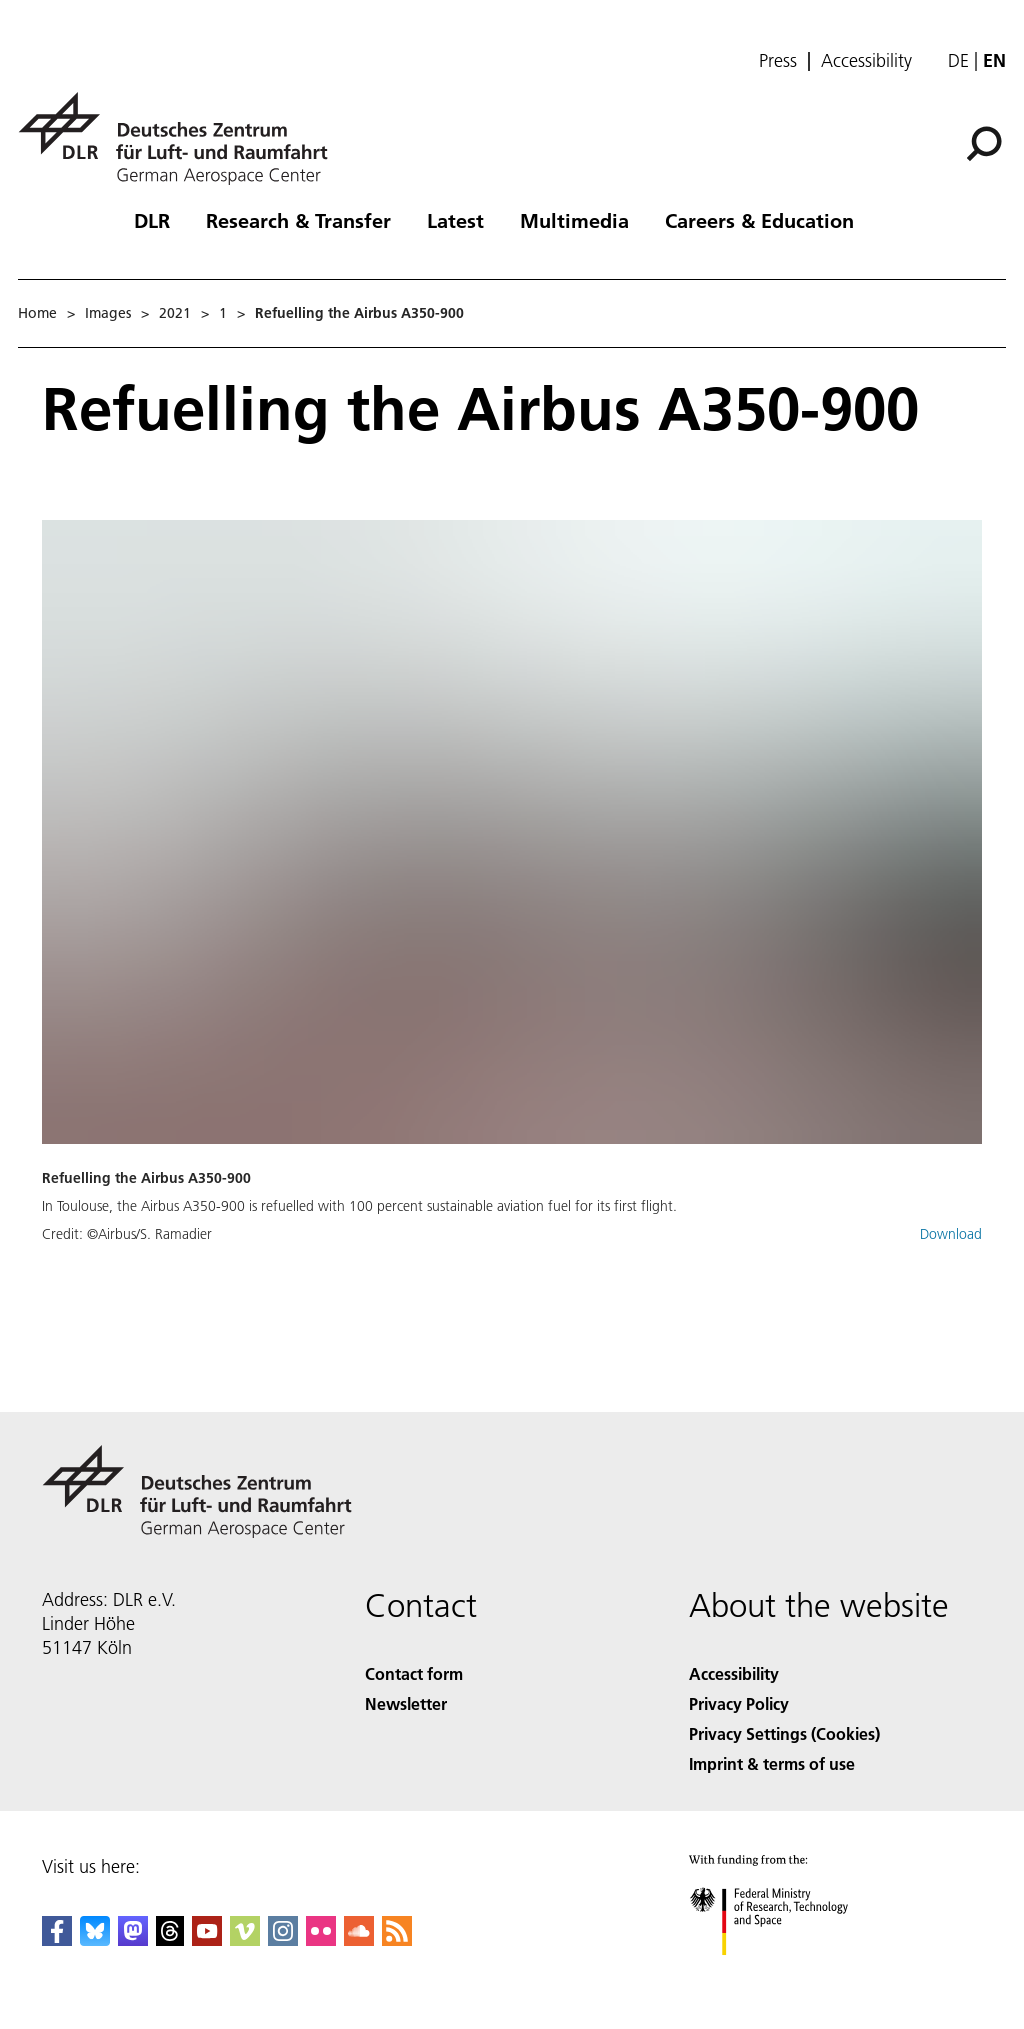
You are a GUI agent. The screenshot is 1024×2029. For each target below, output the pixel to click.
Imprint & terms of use (772, 1763)
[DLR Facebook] (57, 1939)
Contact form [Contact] (414, 1673)
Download (951, 1234)
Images (108, 313)
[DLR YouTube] (207, 1939)
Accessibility (866, 61)
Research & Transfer (298, 220)
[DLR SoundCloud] (359, 1939)
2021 (175, 313)
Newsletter (406, 1703)
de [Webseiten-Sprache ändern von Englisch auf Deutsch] (958, 60)
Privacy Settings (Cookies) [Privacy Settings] (784, 1733)
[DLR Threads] (170, 1939)
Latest (455, 220)
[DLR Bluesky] (95, 1939)
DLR (152, 220)
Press (778, 61)
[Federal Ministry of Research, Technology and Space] (786, 1972)
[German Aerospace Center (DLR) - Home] (181, 138)
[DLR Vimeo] (245, 1939)
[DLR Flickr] (321, 1939)
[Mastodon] (133, 1939)
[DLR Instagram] (283, 1939)
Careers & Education (759, 220)
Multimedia (574, 220)
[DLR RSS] (397, 1939)
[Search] (984, 144)
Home (37, 313)
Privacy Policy (739, 1703)
